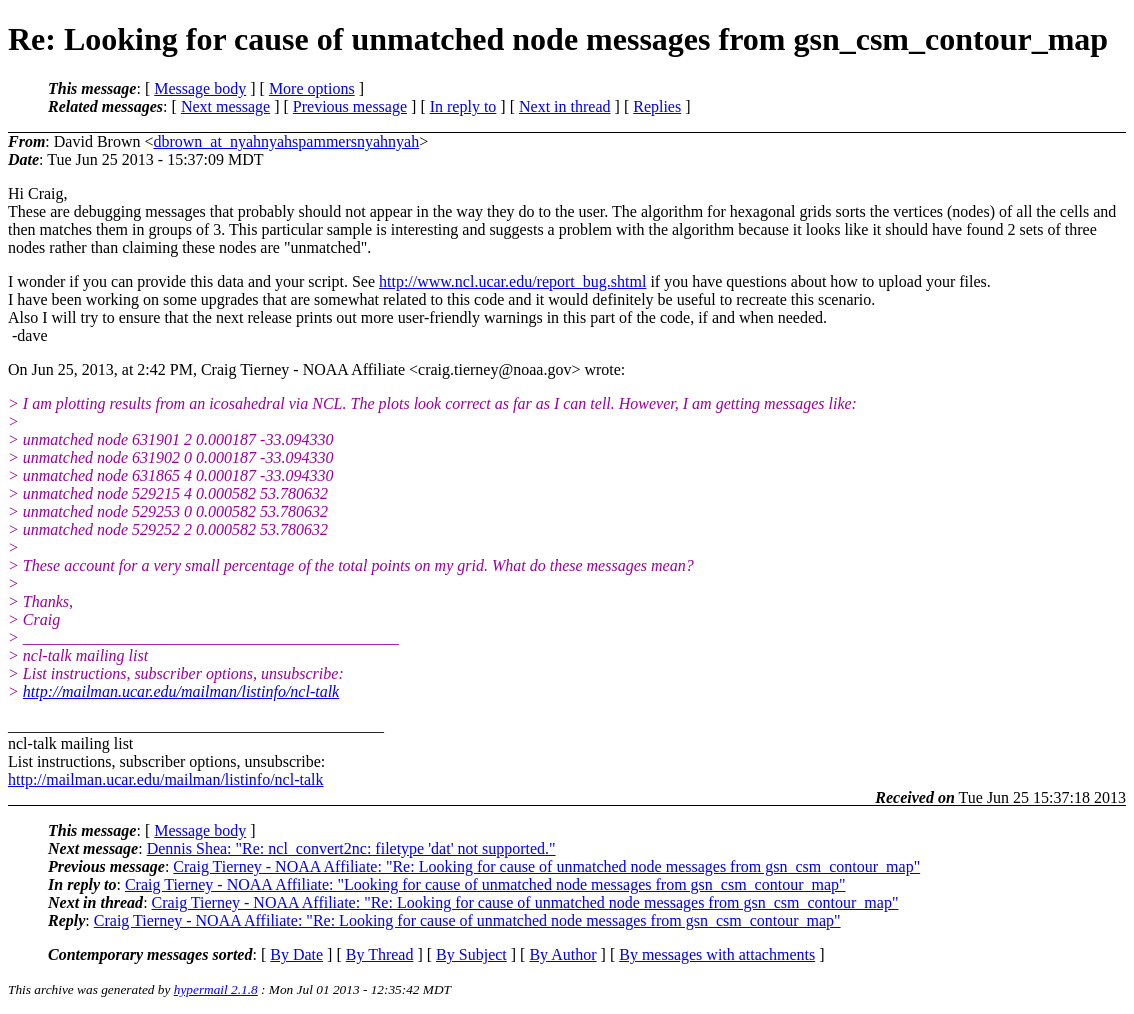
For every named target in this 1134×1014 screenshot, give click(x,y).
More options (312, 88)
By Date (296, 954)
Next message (225, 106)
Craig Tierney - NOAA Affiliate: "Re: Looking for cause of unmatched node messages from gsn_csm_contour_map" (546, 866)
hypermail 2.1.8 (216, 989)
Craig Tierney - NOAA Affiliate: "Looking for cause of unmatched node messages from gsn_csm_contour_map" (485, 884)
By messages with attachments (717, 954)
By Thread (380, 954)
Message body (200, 88)
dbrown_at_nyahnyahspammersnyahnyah (286, 141)
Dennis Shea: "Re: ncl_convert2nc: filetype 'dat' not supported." (351, 848)
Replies (657, 106)
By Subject (471, 954)
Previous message (350, 106)
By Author (562, 954)
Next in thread (565, 106)
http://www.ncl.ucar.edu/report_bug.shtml (512, 281)
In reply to (463, 106)
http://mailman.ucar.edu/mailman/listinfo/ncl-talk (181, 691)
